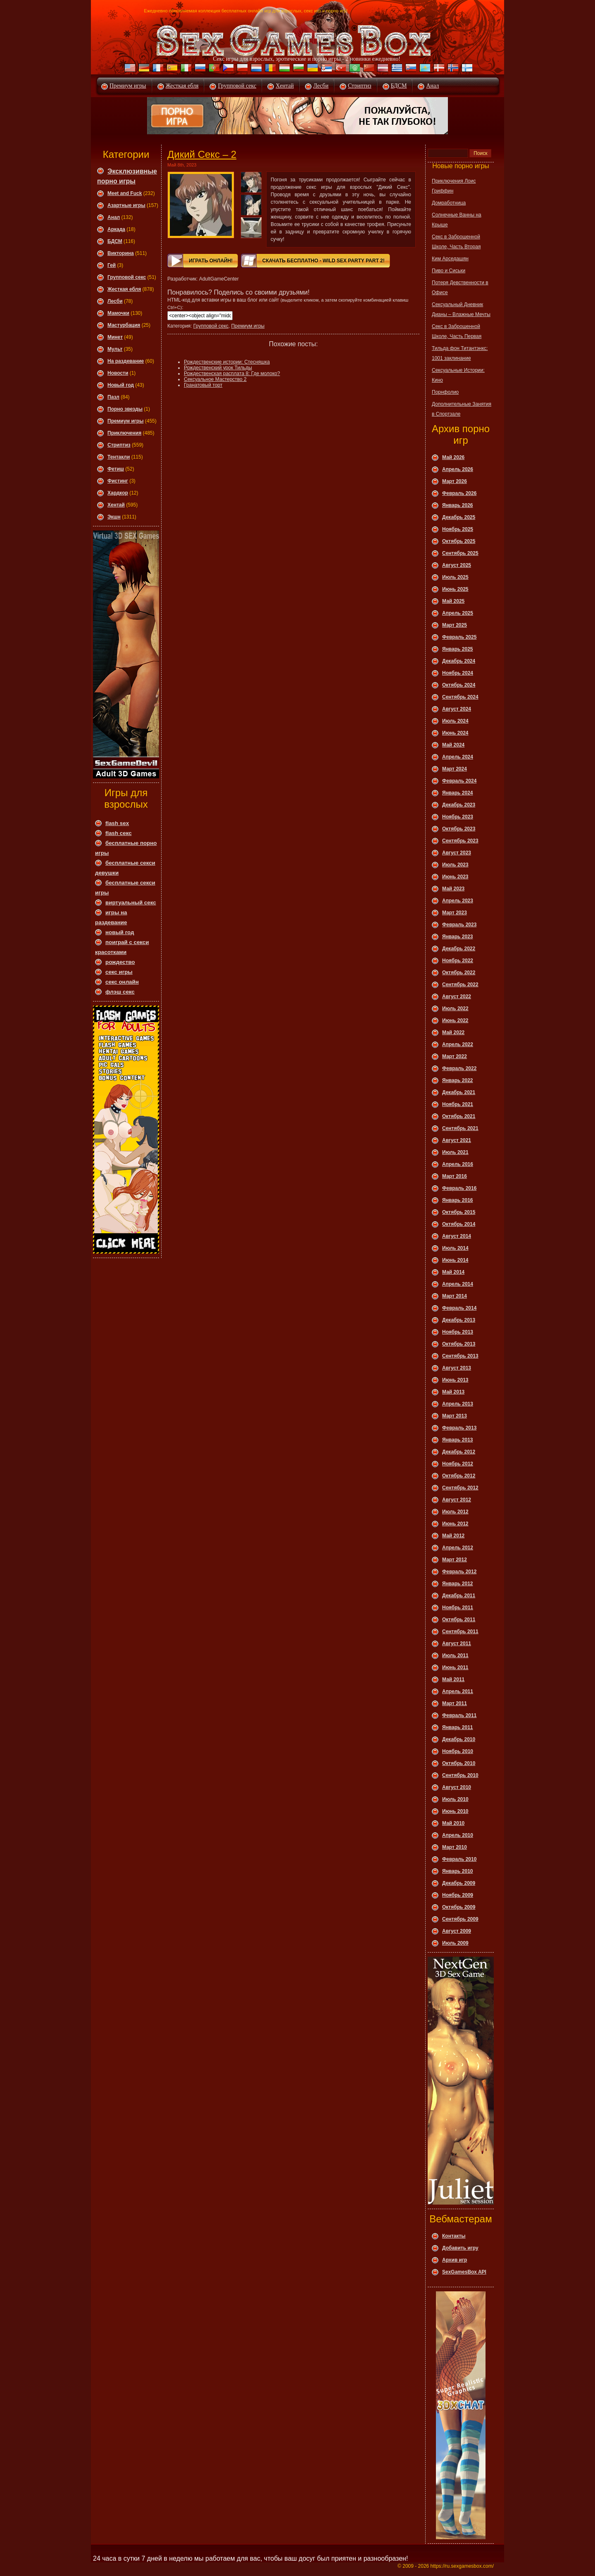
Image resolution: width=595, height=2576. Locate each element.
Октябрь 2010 (458, 1763)
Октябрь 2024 (458, 685)
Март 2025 (454, 625)
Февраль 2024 (459, 781)
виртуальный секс (130, 902)
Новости (117, 373)
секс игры (119, 972)
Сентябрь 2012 (460, 1488)
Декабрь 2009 (458, 1883)
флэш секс (120, 992)
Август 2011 (456, 1643)
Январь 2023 (457, 937)
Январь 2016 (457, 1200)
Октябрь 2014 (458, 1224)
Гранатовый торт (203, 385)
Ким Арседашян (450, 259)
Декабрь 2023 (458, 805)
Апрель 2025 (457, 613)
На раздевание (125, 361)
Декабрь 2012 (458, 1452)
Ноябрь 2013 (457, 1332)
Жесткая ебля (182, 86)
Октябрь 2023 (458, 829)
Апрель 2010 (457, 1835)
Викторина (120, 253)
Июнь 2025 (455, 589)
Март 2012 (454, 1560)
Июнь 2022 (455, 1020)
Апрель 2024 (457, 757)
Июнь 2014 (455, 1260)
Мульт (114, 349)
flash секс (118, 833)
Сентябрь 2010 (460, 1775)
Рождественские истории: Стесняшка (227, 362)
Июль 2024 (455, 721)
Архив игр (454, 2260)
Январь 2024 (457, 793)
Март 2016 (454, 1176)
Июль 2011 (455, 1655)
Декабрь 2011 (458, 1595)
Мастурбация (123, 325)
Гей (111, 265)
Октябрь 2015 (458, 1212)
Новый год (120, 385)
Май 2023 (453, 889)
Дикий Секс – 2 (201, 154)
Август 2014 (456, 1236)
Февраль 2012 (459, 1572)
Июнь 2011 (455, 1667)
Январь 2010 (457, 1871)
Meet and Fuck (124, 193)
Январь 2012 (457, 1584)
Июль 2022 (455, 1008)
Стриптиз (359, 86)
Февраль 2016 (459, 1188)
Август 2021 (456, 1140)
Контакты (454, 2236)
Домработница (449, 203)
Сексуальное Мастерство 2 (215, 379)
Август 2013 (456, 1368)
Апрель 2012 (457, 1548)
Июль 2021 (455, 1152)
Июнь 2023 (455, 877)
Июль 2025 (455, 577)
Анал (432, 86)
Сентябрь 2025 (460, 553)
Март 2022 (454, 1056)
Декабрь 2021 (458, 1092)
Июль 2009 (455, 1943)
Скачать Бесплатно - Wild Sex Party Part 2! (323, 261)
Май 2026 (453, 457)
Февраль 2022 (459, 1068)
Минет (115, 337)
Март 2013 (454, 1416)
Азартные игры (126, 205)
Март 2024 (454, 769)
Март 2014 (454, 1296)
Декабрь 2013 (458, 1320)
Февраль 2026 (459, 493)
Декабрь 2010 (458, 1739)
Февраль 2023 (459, 925)
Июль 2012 (455, 1512)
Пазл (113, 397)
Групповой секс (237, 86)
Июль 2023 (455, 865)
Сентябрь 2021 (460, 1128)
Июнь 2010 (455, 1811)
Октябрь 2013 (458, 1344)
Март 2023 (454, 913)
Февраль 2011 (459, 1715)
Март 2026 (454, 481)
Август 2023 (456, 853)
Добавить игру (460, 2248)
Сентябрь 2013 (460, 1356)
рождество (120, 962)
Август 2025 (456, 565)
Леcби (115, 301)
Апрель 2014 (457, 1284)
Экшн (114, 517)
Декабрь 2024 (458, 661)
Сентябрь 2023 (460, 841)
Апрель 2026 (457, 469)
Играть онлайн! (211, 261)
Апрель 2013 (457, 1404)
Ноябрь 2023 (457, 817)
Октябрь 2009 (458, 1907)
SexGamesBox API (464, 2272)
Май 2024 (453, 745)
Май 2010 (453, 1823)
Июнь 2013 (455, 1380)
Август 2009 (456, 1931)
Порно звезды (125, 409)
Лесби (320, 86)
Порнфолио (445, 392)
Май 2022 (453, 1032)
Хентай (285, 86)
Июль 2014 (455, 1248)
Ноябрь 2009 (457, 1895)
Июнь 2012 (455, 1524)
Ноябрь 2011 (457, 1607)
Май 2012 (453, 1536)
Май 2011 (453, 1679)
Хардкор (117, 493)
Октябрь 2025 (458, 541)
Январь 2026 (457, 505)
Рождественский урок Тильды (218, 368)
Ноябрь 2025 (457, 529)
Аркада (116, 229)
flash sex (117, 823)
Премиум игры (127, 86)
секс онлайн (122, 982)
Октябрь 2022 (458, 972)
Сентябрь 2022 (460, 984)
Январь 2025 (457, 649)
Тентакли (118, 457)
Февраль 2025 (459, 637)
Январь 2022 (457, 1080)
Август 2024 (456, 709)
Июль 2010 (455, 1799)
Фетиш (115, 469)
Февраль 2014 (459, 1308)
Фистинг (117, 481)
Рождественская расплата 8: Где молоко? (232, 373)
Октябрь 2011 (458, 1619)
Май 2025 (453, 601)
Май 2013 (453, 1392)
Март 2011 (454, 1703)
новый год (119, 932)
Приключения (124, 433)
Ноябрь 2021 (457, 1104)
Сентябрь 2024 (460, 697)
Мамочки (118, 313)
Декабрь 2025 (458, 517)
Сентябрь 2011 (460, 1631)
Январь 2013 (457, 1440)
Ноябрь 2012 (457, 1464)
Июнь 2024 (455, 733)
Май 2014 (453, 1272)
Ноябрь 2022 (457, 960)
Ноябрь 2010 (457, 1751)
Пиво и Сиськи (448, 271)
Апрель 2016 (457, 1164)
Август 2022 (456, 996)
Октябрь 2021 (458, 1116)
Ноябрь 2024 (457, 673)
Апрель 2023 (457, 901)
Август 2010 (456, 1787)
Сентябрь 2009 (460, 1919)
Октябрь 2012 (458, 1476)
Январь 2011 (457, 1727)
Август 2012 (456, 1500)
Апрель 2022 (457, 1044)
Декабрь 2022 (458, 948)
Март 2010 (454, 1847)
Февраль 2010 (459, 1859)
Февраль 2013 (459, 1428)
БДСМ (399, 86)
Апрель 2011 (457, 1691)
